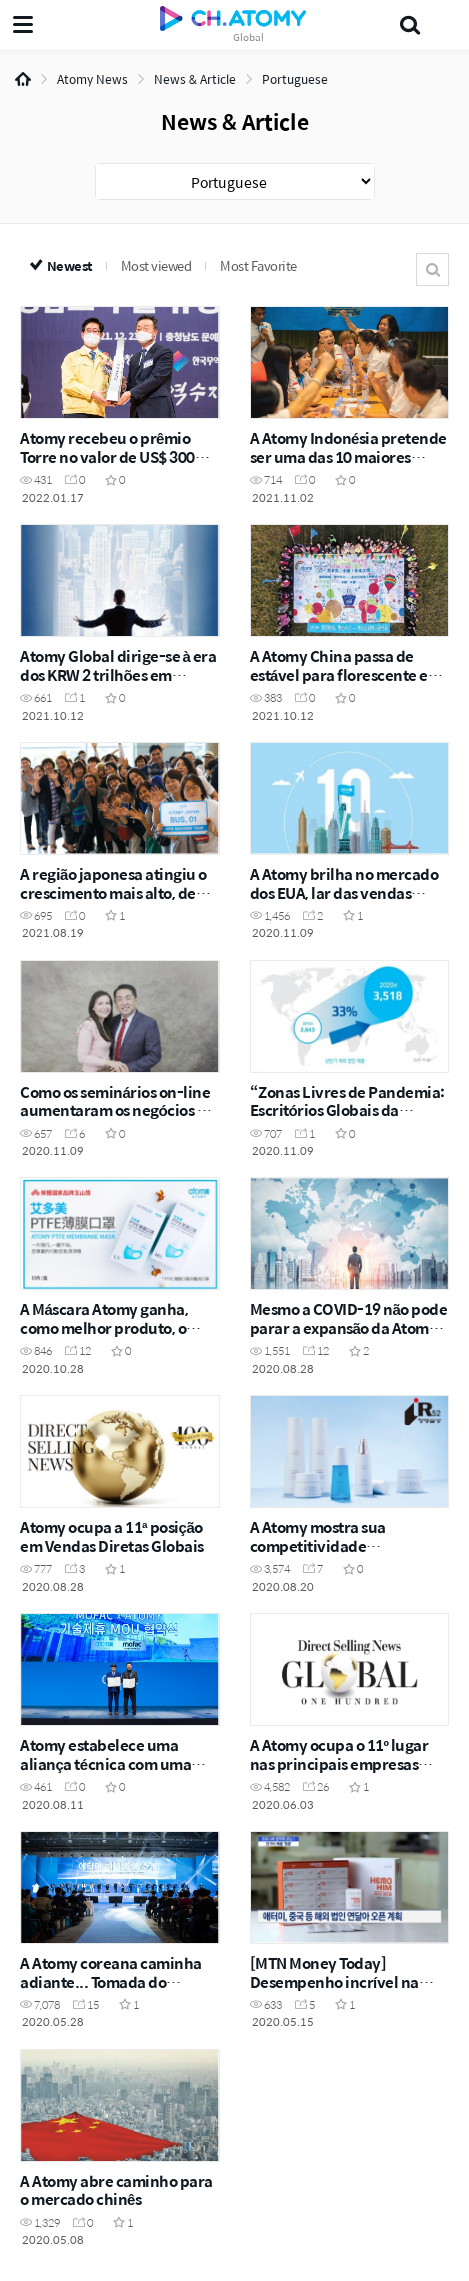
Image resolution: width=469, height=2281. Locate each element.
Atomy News (92, 79)
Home (23, 79)
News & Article (195, 79)
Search (432, 269)
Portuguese (295, 79)
